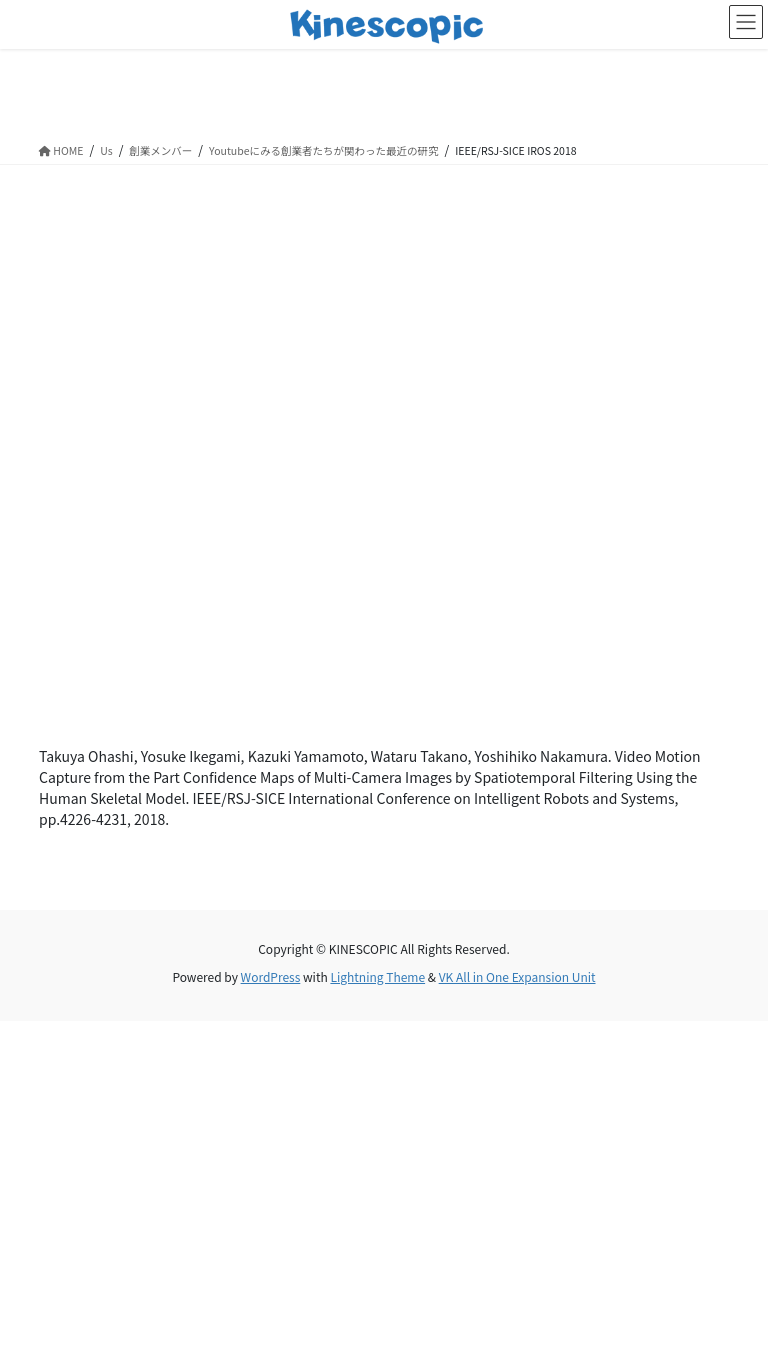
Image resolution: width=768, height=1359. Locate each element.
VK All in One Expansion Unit (517, 976)
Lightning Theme (377, 976)
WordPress (271, 976)
